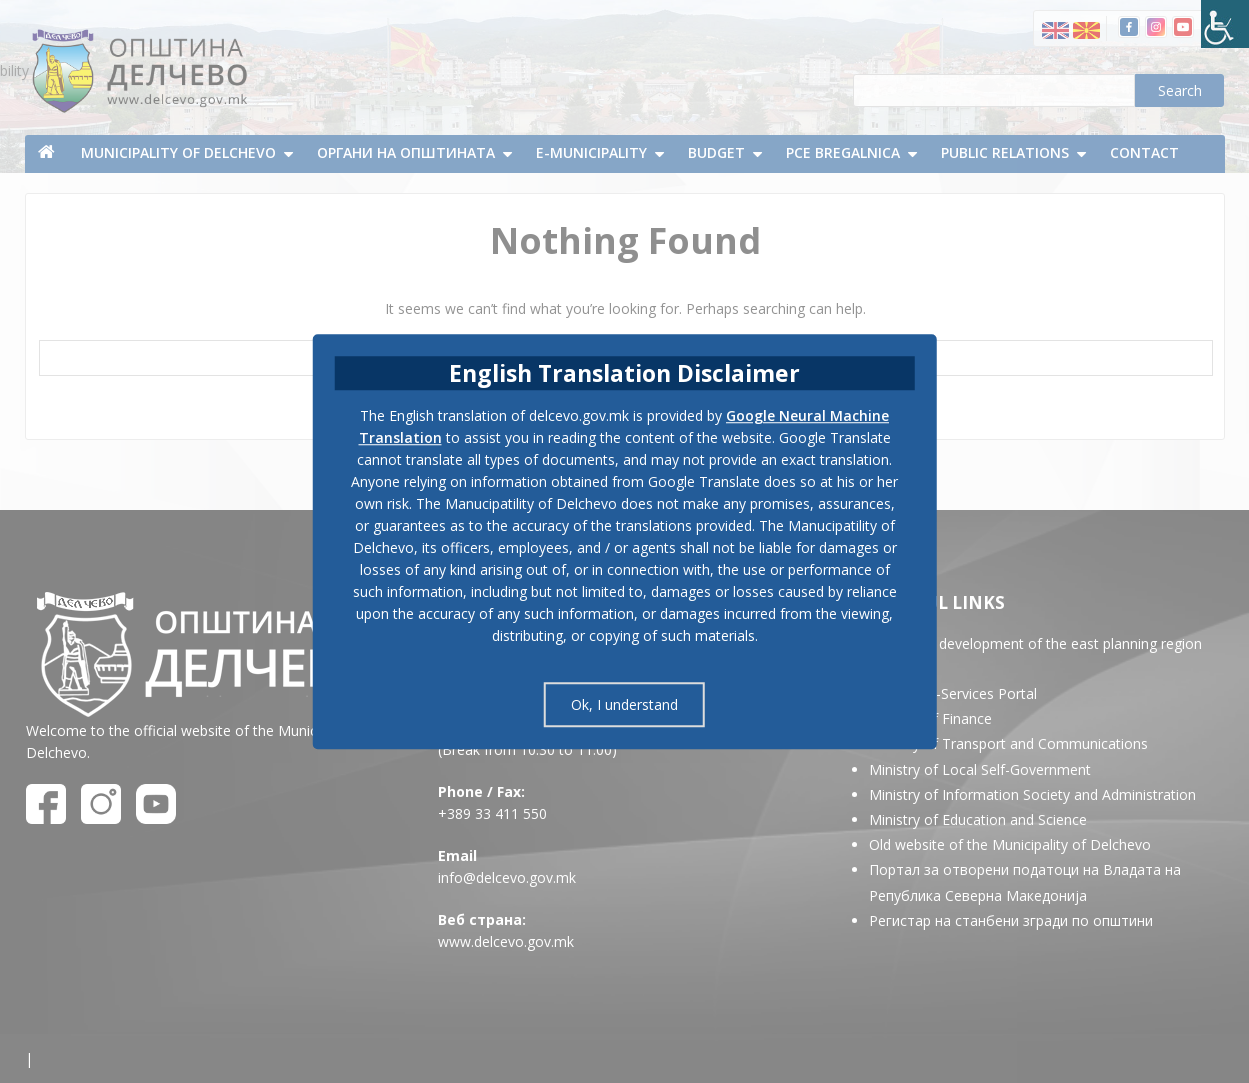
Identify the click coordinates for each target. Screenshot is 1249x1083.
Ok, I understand (624, 704)
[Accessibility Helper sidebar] (1225, 24)
